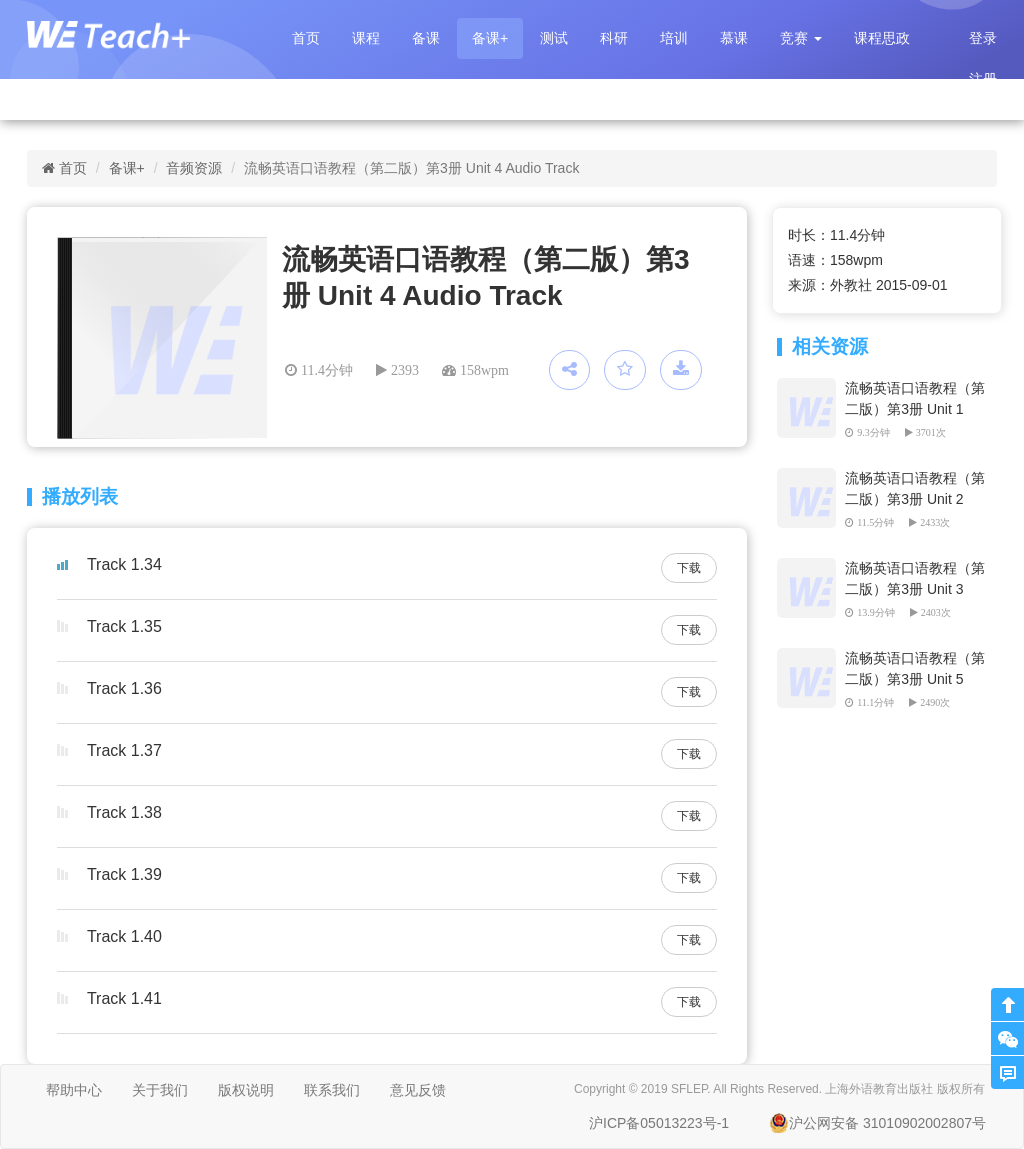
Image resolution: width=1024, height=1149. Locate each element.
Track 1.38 (124, 812)
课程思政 (882, 38)
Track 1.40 (124, 936)
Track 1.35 (124, 626)
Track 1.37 (124, 750)
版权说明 (246, 1090)
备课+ (490, 38)
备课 (426, 38)
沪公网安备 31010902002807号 (877, 1123)
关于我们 (160, 1090)
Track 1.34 (124, 564)
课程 (366, 38)
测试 (554, 38)
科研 (614, 38)
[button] (801, 38)
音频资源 (194, 168)
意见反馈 (418, 1090)
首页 (306, 38)
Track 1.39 (124, 874)
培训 (674, 38)
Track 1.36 (124, 688)
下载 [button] (689, 568)
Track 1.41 (124, 998)
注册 (983, 79)
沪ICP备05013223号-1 (659, 1123)
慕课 (734, 38)
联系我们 (332, 1090)
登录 (983, 38)
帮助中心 (74, 1090)
